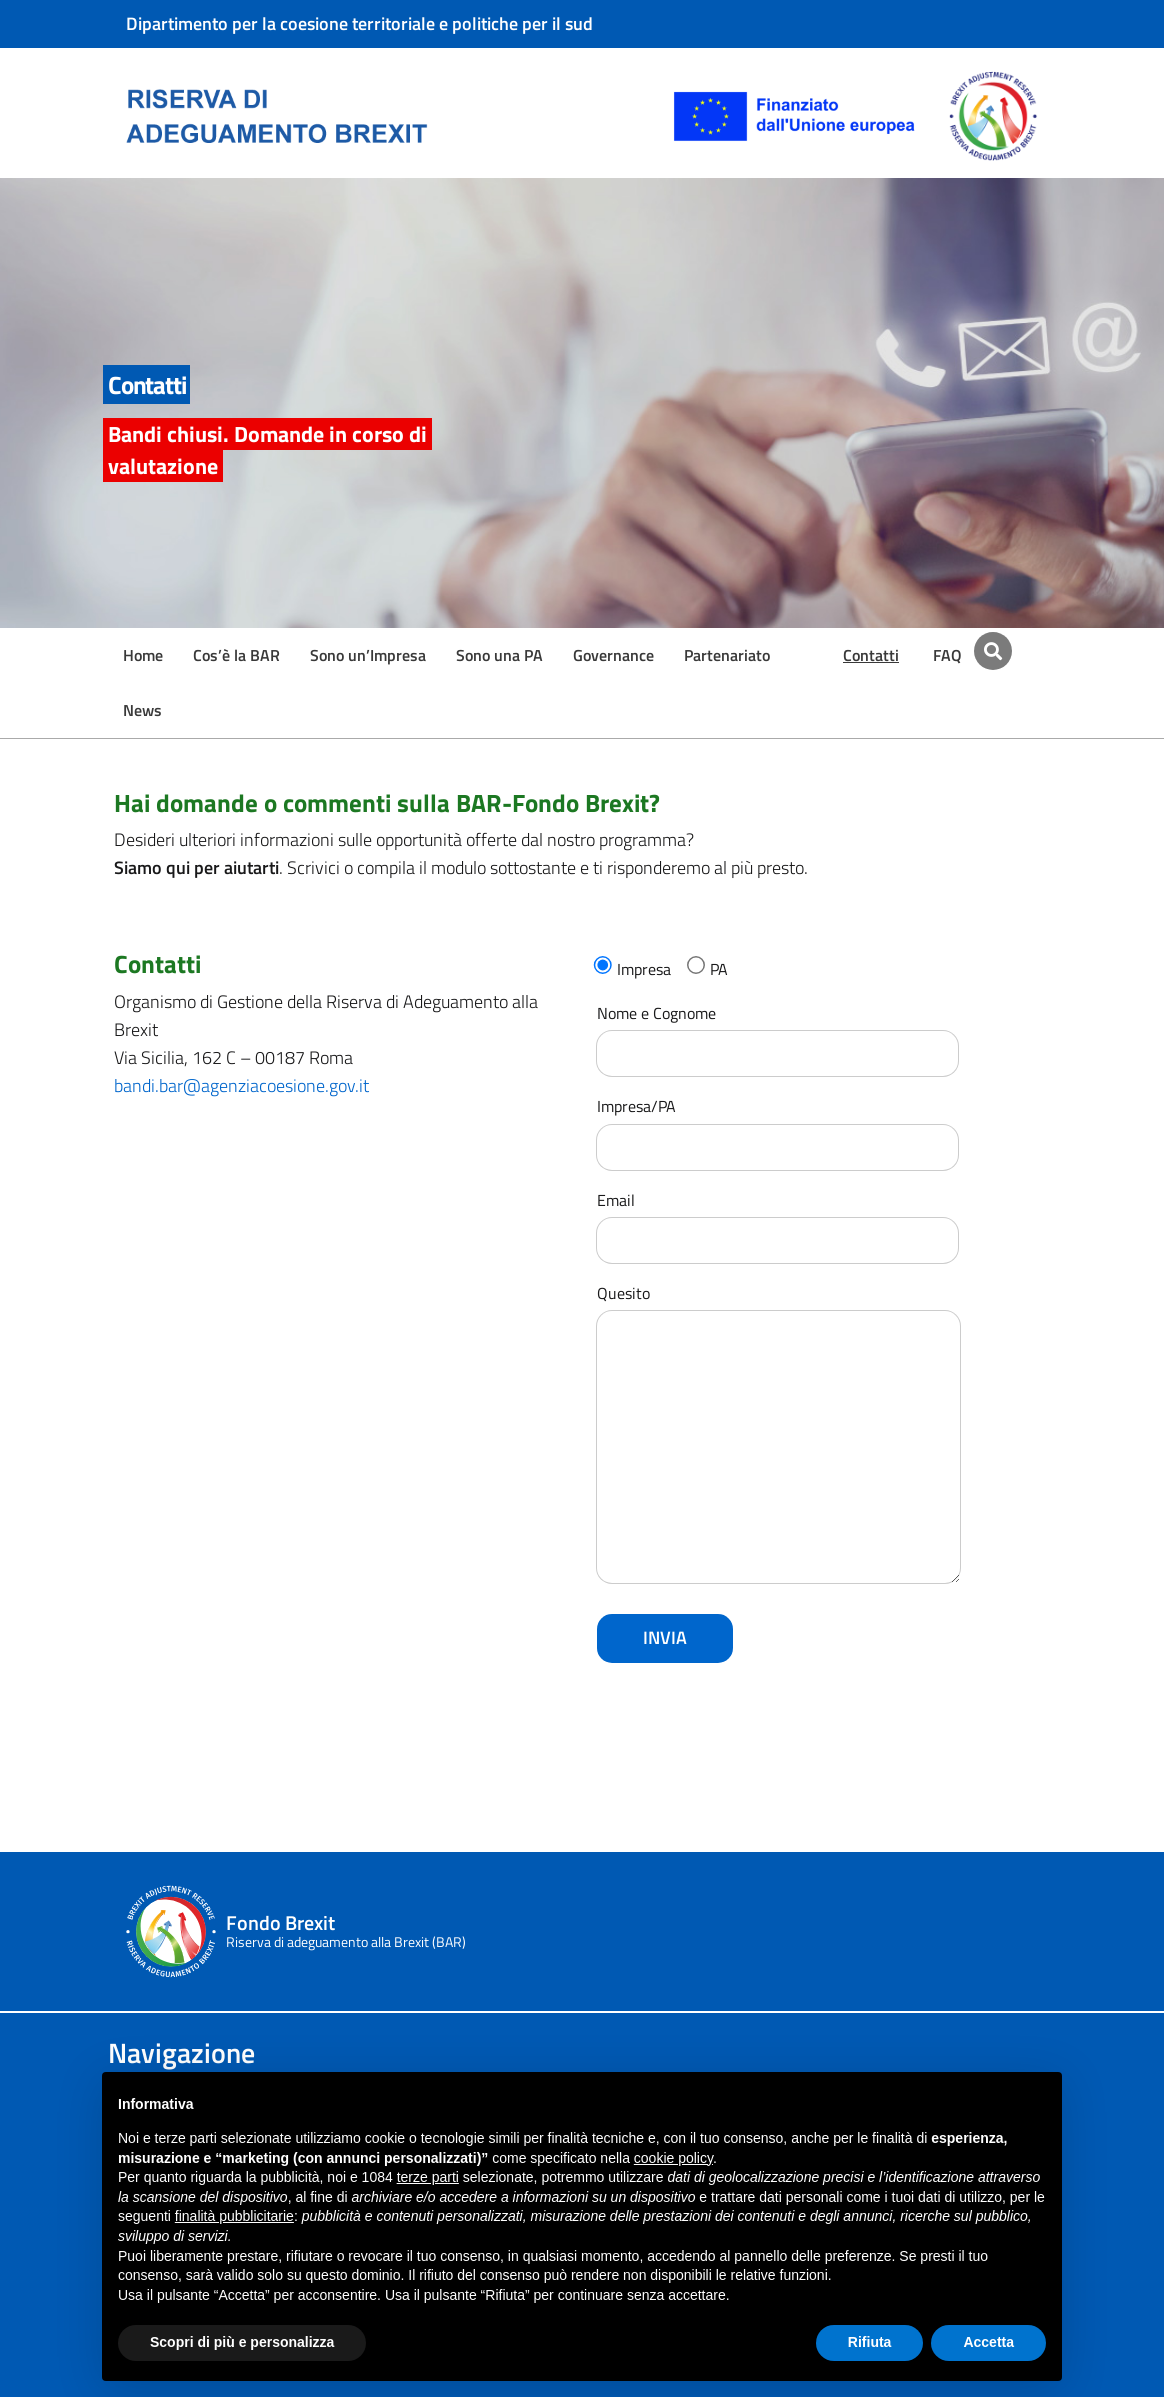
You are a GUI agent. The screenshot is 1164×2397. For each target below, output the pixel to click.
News (142, 710)
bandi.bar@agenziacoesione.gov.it (241, 1085)
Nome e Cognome (777, 1033)
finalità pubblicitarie (234, 2216)
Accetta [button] (988, 2342)
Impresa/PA (777, 1126)
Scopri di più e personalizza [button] (242, 2342)
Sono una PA (499, 655)
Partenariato (727, 655)
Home (143, 655)
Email (777, 1220)
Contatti (871, 655)
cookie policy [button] (673, 2158)
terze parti (428, 2177)
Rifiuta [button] (870, 2342)
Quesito (778, 1435)
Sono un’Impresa (368, 655)
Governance (613, 655)
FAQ (947, 655)
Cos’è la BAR (236, 655)
